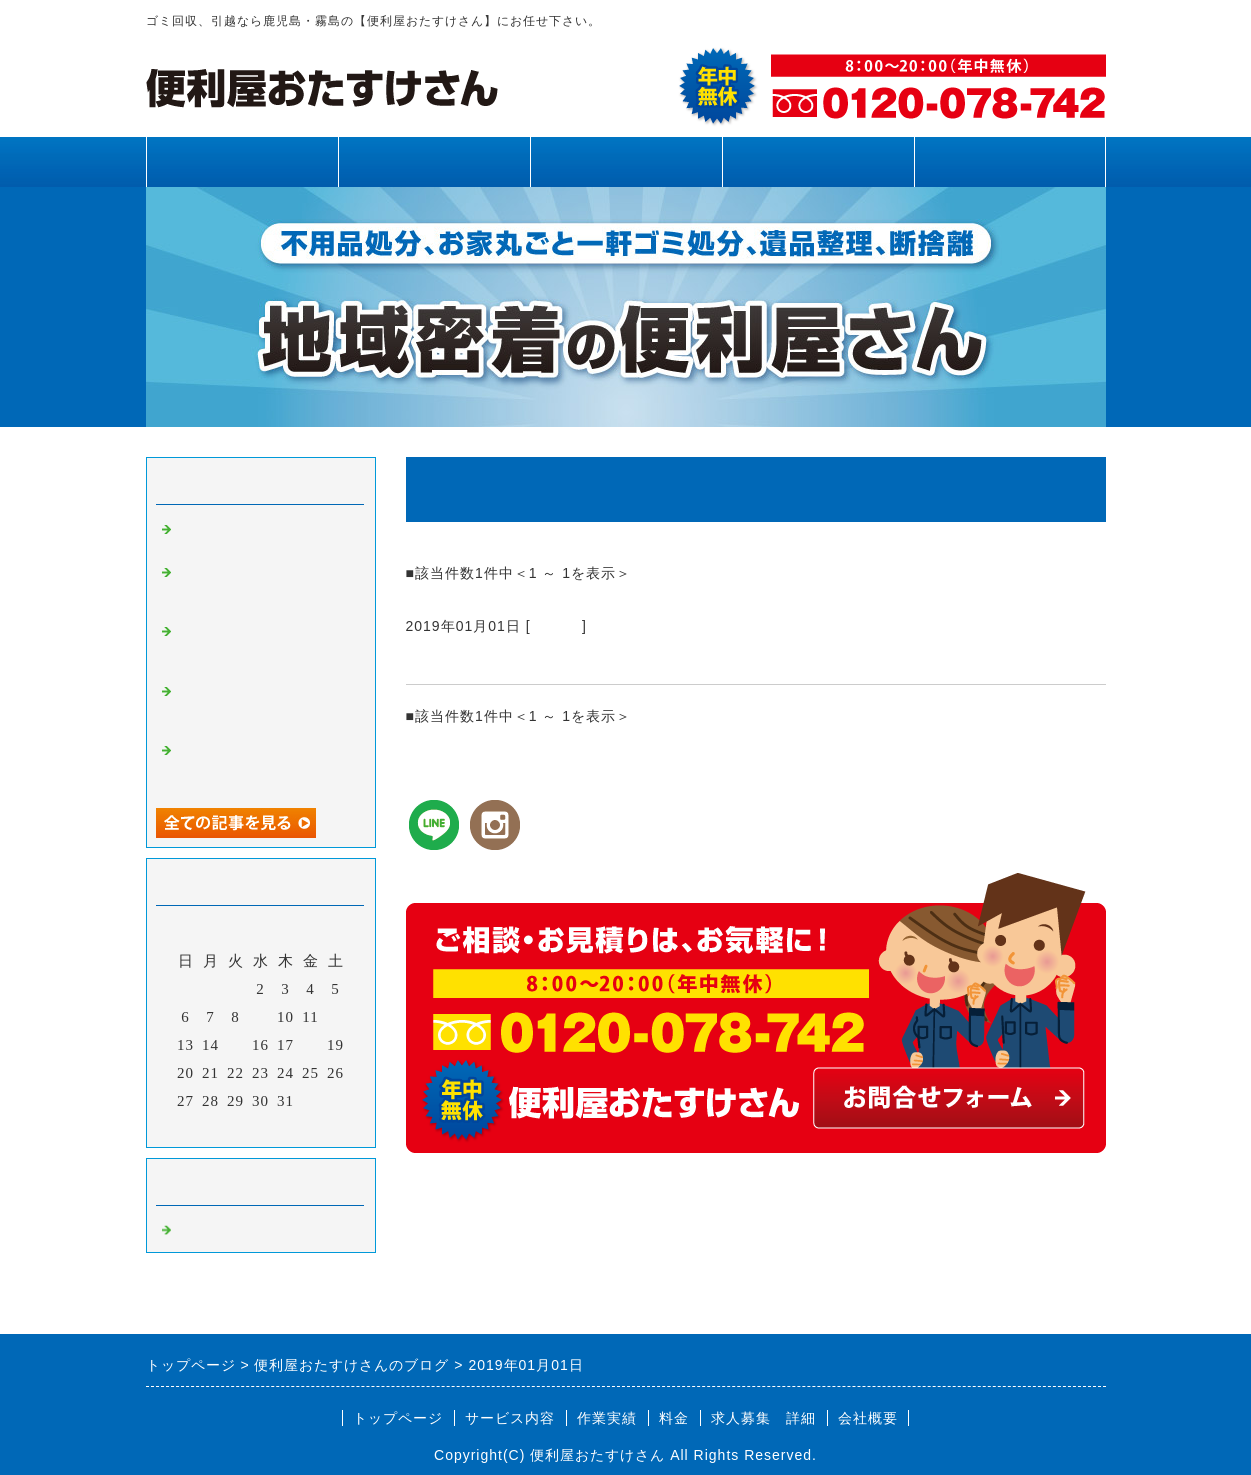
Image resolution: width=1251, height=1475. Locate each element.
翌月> (301, 1127)
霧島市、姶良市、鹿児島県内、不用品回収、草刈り (264, 765)
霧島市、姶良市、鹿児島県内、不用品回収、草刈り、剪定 (264, 646)
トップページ (242, 161)
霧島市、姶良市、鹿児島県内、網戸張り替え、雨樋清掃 (264, 706)
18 (310, 1045)
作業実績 (626, 161)
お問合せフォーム (1010, 161)
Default (556, 626)
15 (235, 1045)
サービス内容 (434, 161)
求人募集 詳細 (763, 1418)
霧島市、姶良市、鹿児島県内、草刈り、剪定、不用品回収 (264, 587)
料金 (818, 161)
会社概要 (868, 1418)
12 (335, 1017)
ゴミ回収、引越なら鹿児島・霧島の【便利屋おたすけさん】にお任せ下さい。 (738, 660)
